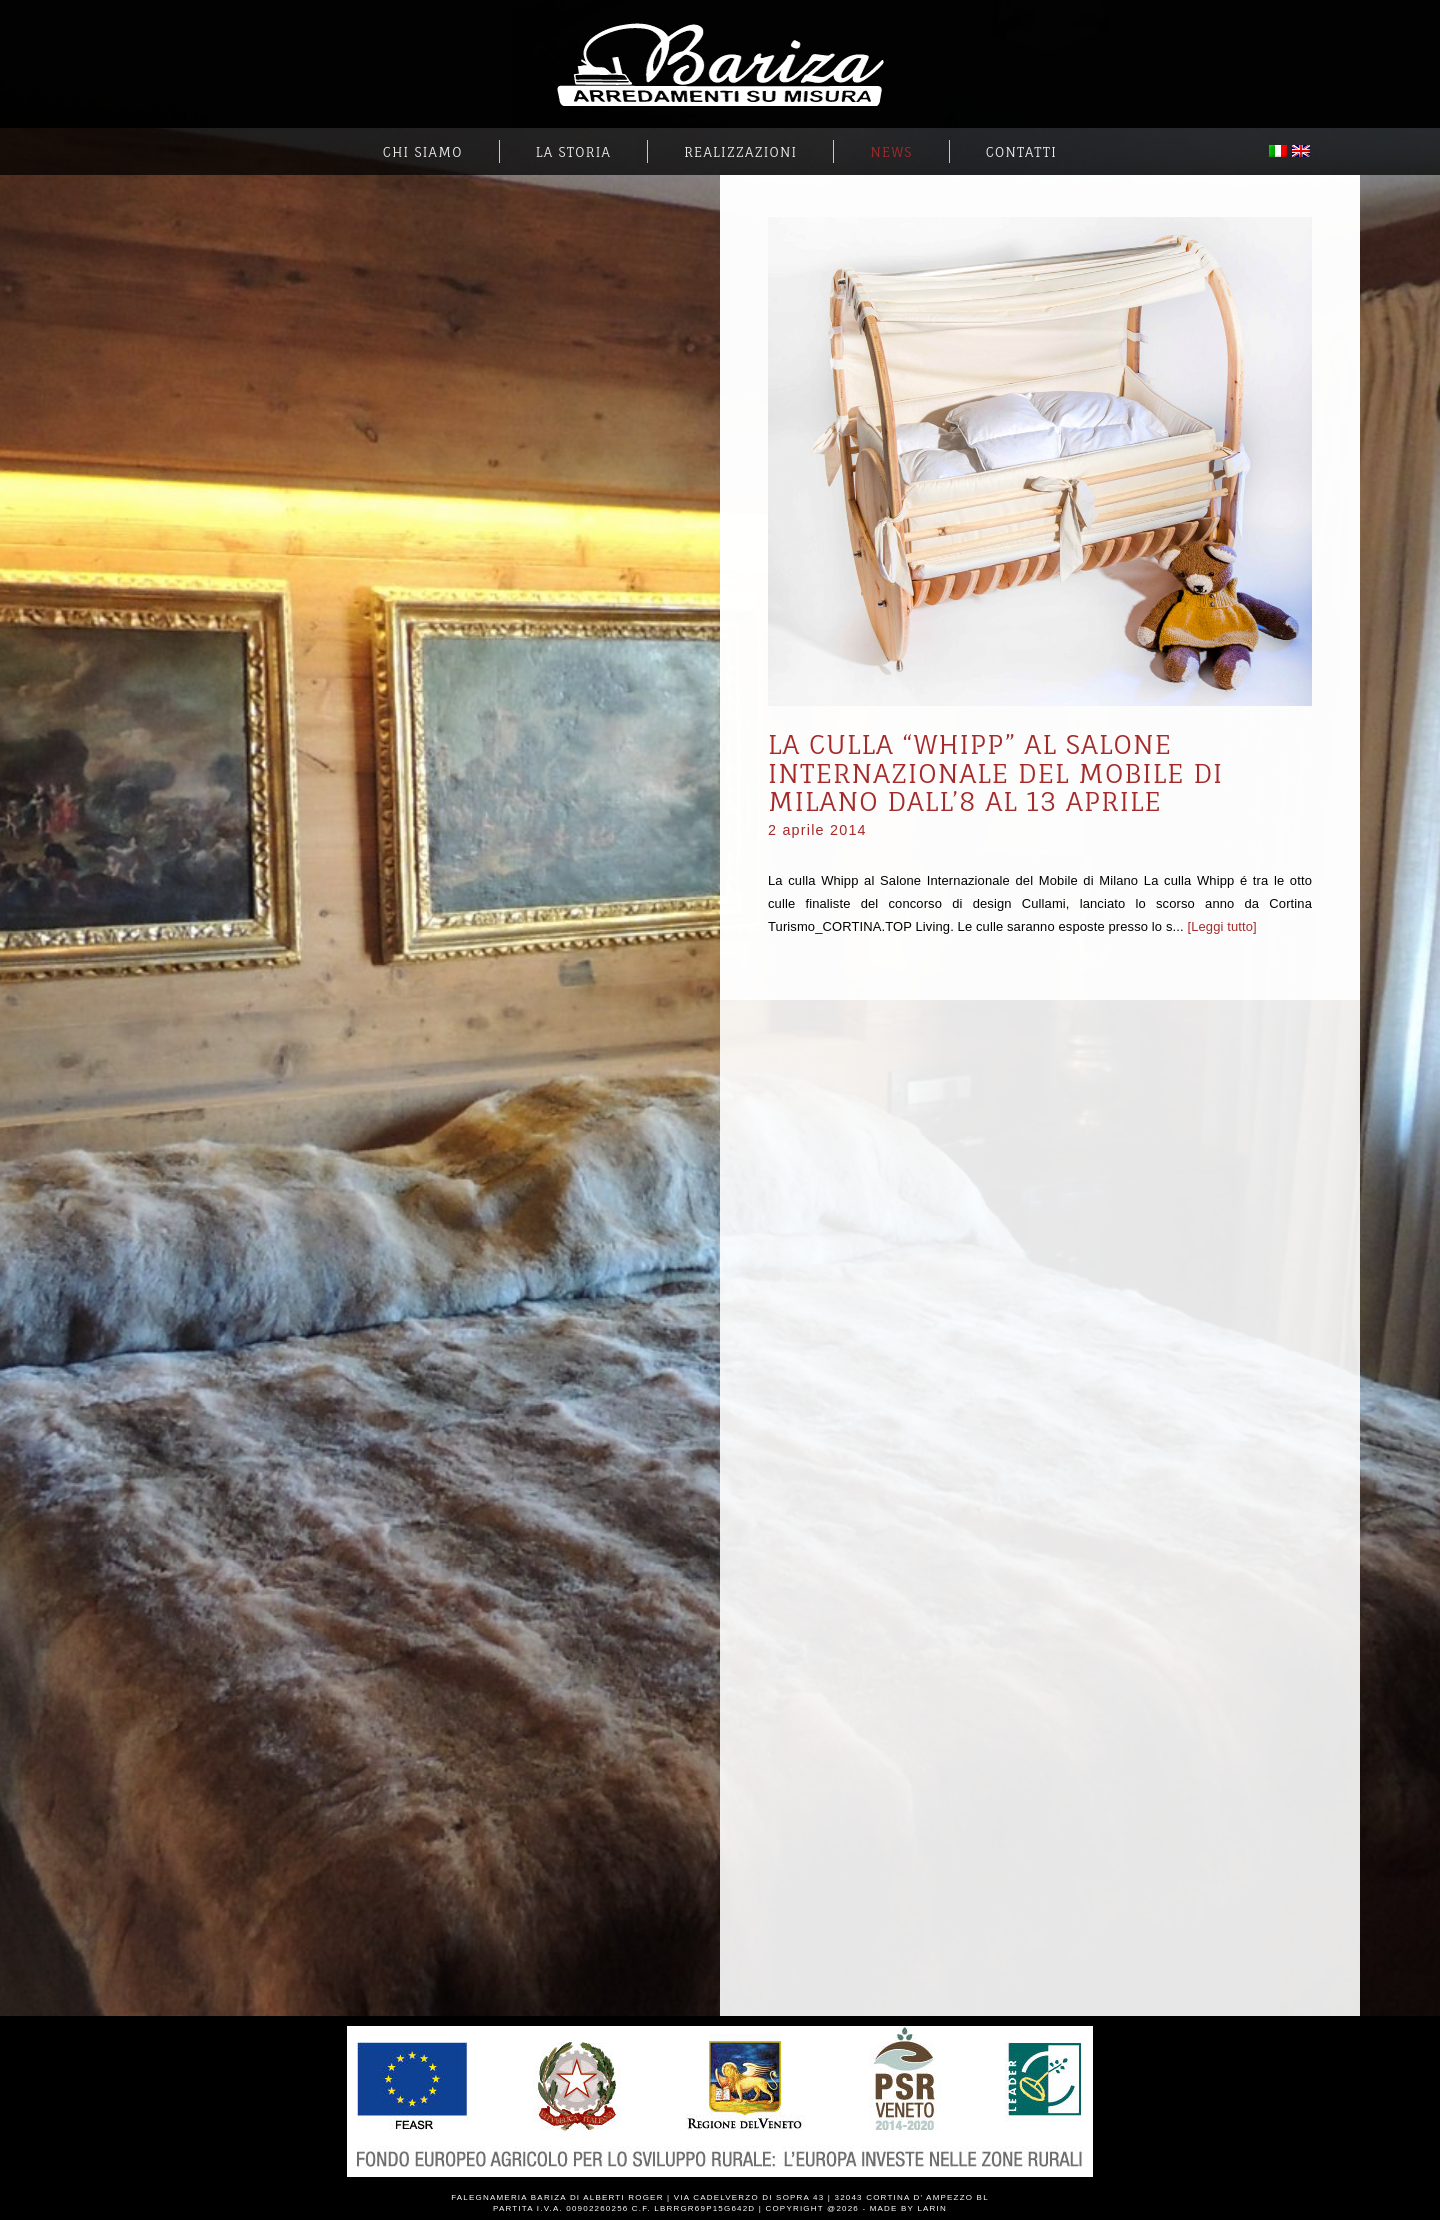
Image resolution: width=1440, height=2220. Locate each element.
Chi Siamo (423, 152)
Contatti (1021, 152)
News (891, 152)
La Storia (573, 152)
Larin (932, 2208)
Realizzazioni (740, 152)
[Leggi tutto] (1221, 926)
